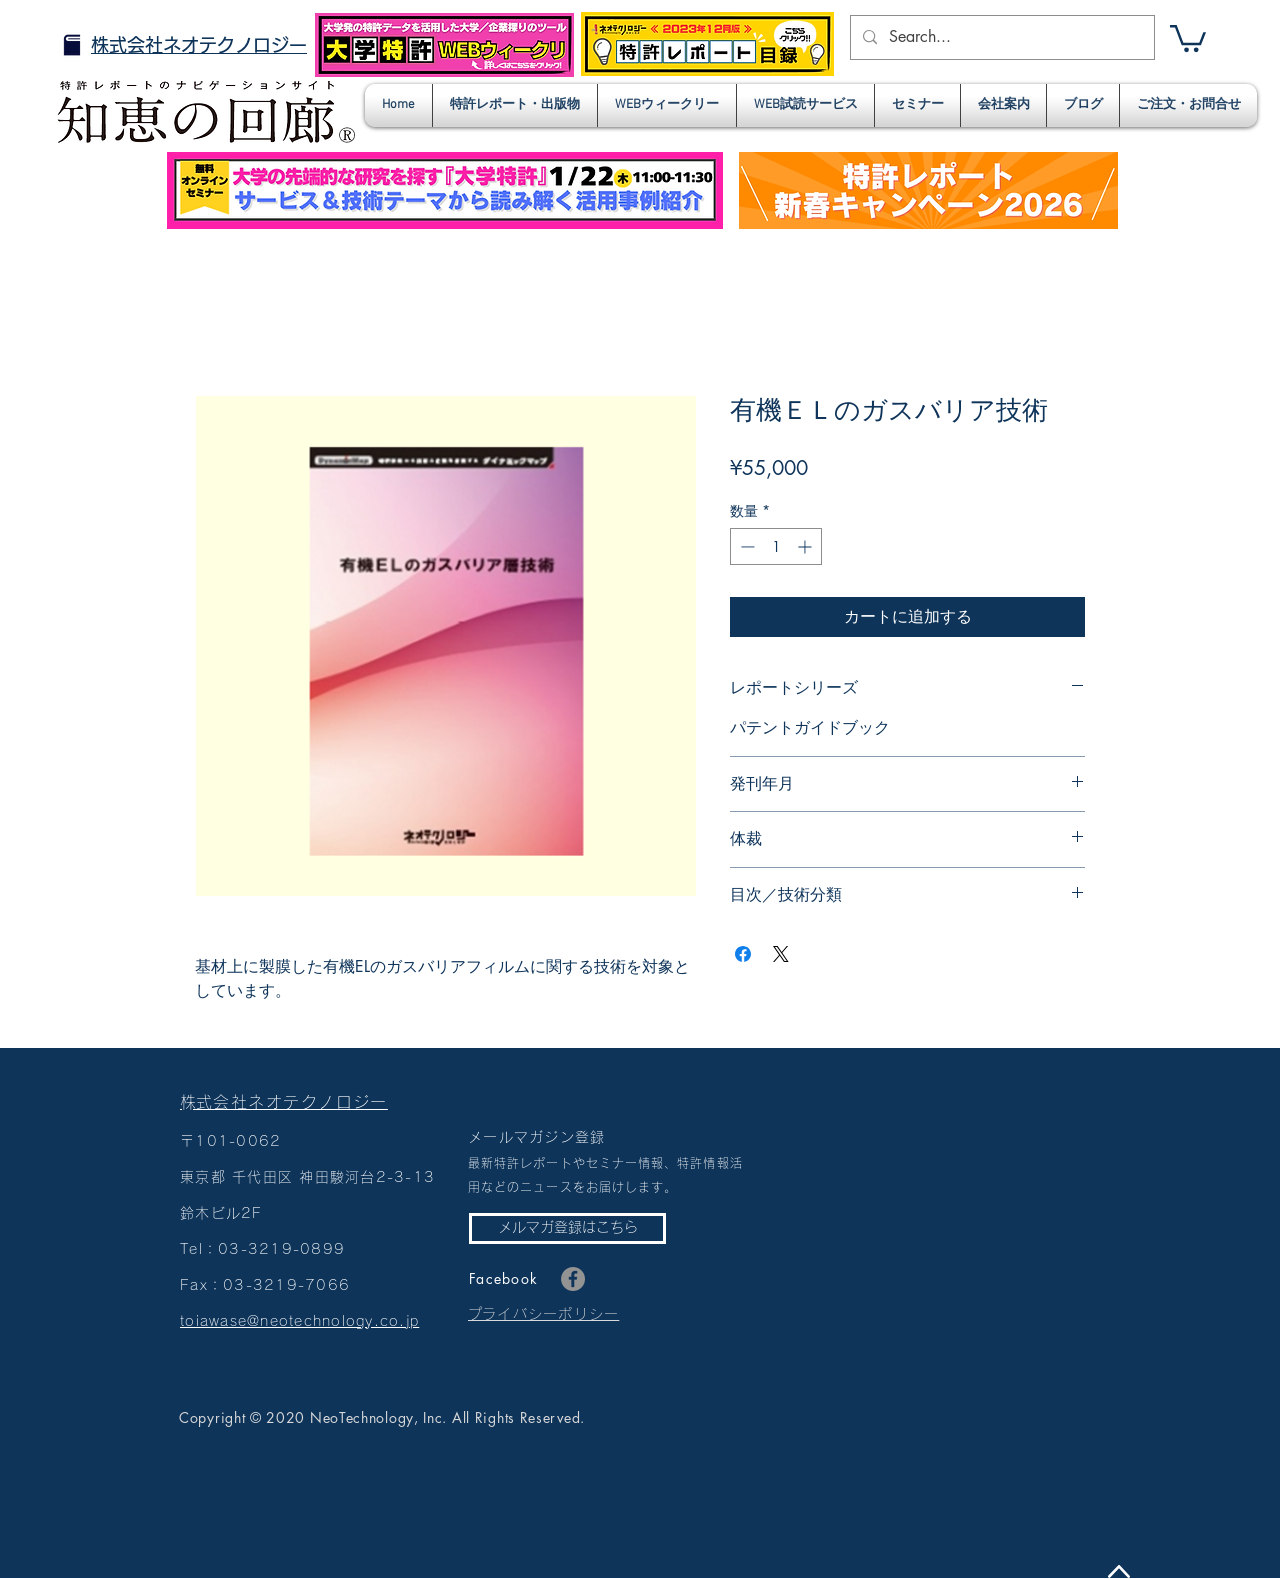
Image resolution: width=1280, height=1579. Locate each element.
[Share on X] (781, 954)
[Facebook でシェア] (743, 954)
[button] (1188, 37)
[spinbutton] (776, 546)
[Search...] (1000, 37)
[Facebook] (573, 1279)
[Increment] (806, 546)
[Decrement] (745, 546)
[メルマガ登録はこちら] (567, 1228)
